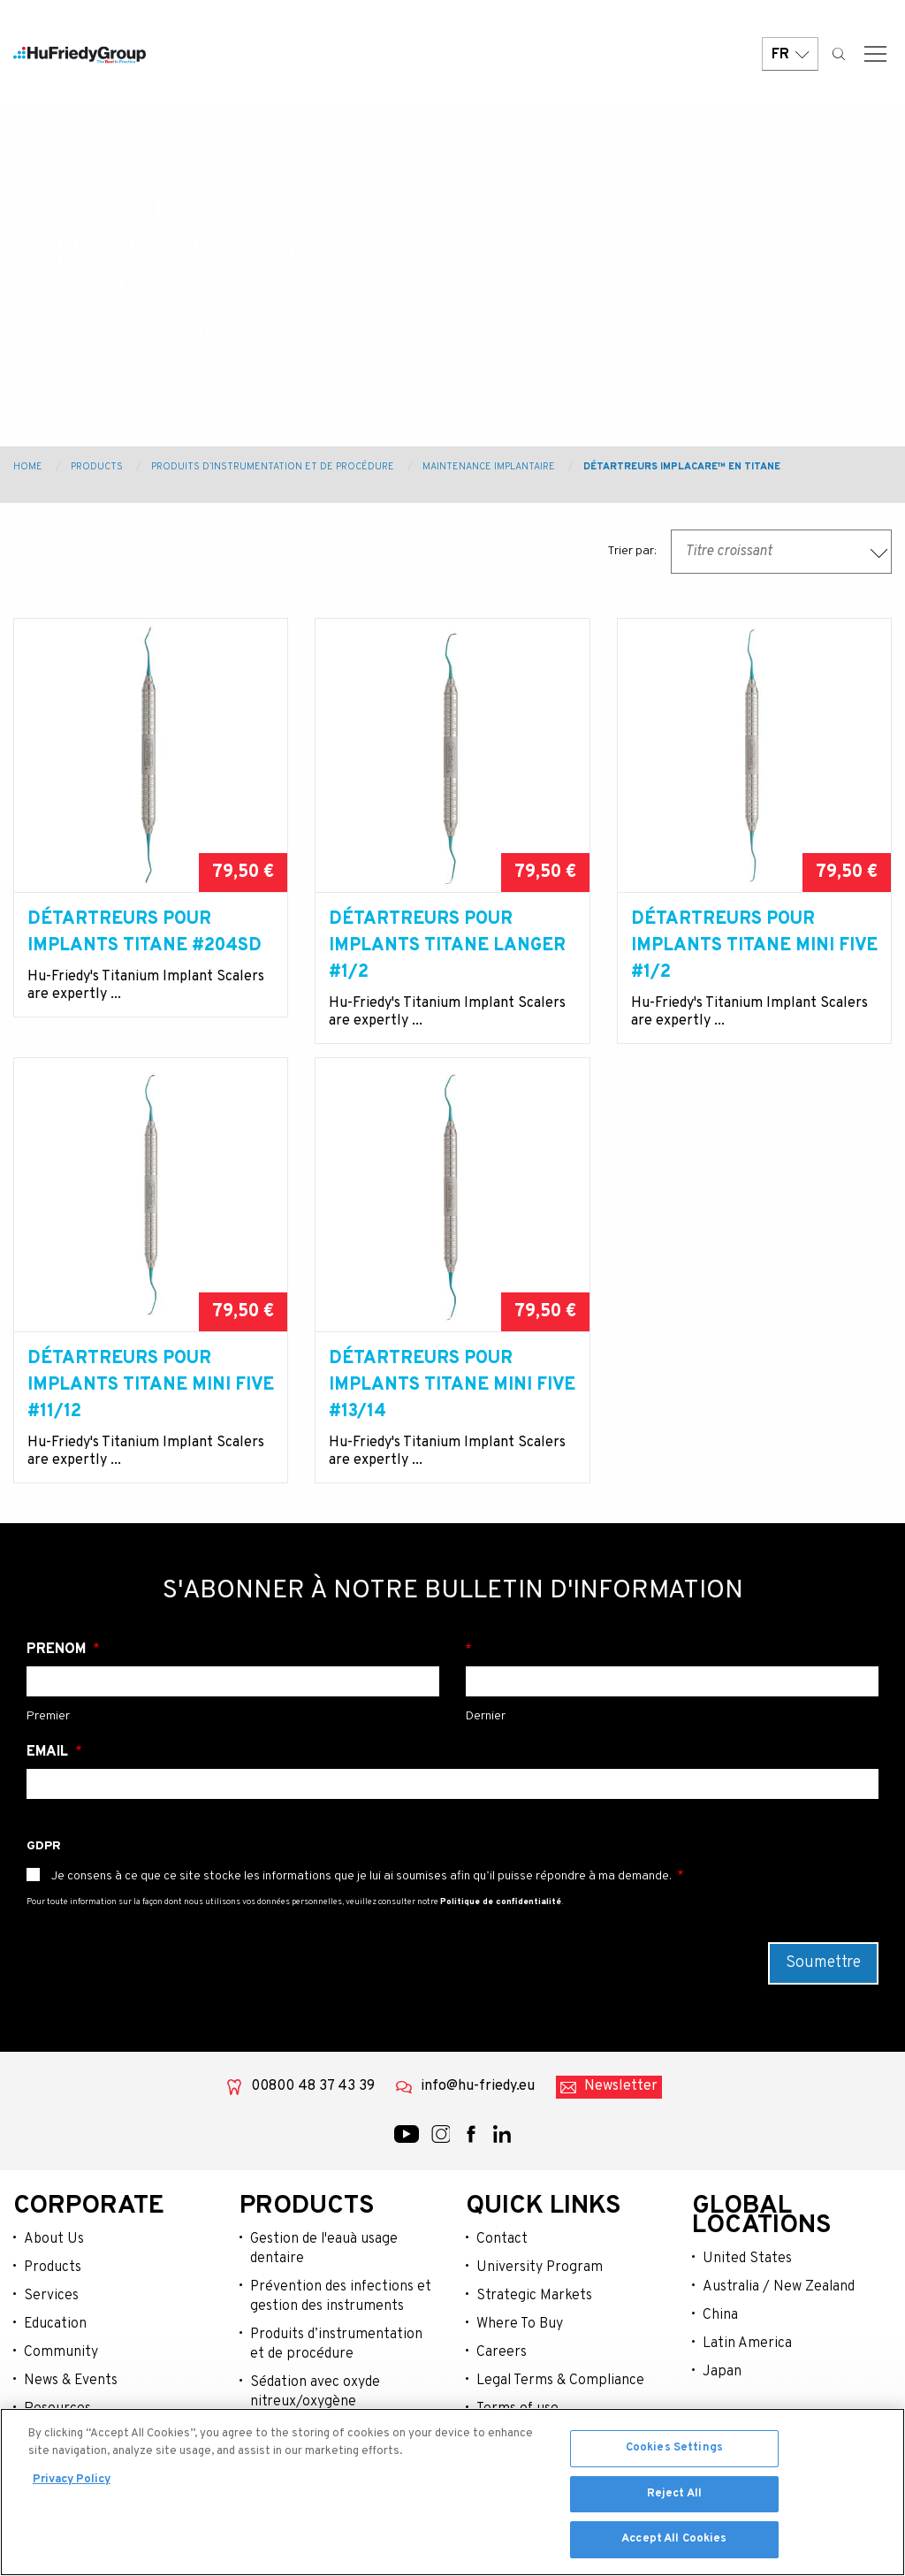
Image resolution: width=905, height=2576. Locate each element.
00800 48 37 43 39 (313, 2086)
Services (51, 2296)
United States (747, 2258)
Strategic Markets (534, 2296)
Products (97, 467)
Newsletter (621, 2086)
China (720, 2315)
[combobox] (781, 552)
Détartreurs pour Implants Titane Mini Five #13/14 (452, 1385)
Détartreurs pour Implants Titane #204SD (144, 932)
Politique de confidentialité (500, 1902)
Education (55, 2324)
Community (61, 2352)
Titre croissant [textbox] (728, 551)
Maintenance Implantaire (488, 467)
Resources (57, 2409)
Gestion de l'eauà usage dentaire (324, 2248)
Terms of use (517, 2409)
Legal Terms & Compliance (560, 2380)
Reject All (674, 2497)
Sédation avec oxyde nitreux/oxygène (315, 2392)
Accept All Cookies (673, 2543)
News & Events (71, 2380)
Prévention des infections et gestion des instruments (340, 2296)
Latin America (747, 2343)
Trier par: (632, 551)
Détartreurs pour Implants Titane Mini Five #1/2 (754, 946)
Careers (501, 2352)
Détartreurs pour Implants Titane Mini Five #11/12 (150, 1385)
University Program (539, 2267)
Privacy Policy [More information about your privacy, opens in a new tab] (71, 2484)
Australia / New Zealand (779, 2287)
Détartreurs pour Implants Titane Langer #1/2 (447, 946)
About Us (54, 2239)
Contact (502, 2239)
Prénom (58, 1650)
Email (49, 1752)
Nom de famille (672, 1650)
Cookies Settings (674, 2452)
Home (27, 467)
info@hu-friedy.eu (478, 2086)
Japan (722, 2372)
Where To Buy (519, 2324)
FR (790, 55)
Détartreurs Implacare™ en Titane (681, 467)
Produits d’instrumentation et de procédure (272, 467)
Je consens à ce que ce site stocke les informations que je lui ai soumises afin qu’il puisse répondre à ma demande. (361, 1876)
